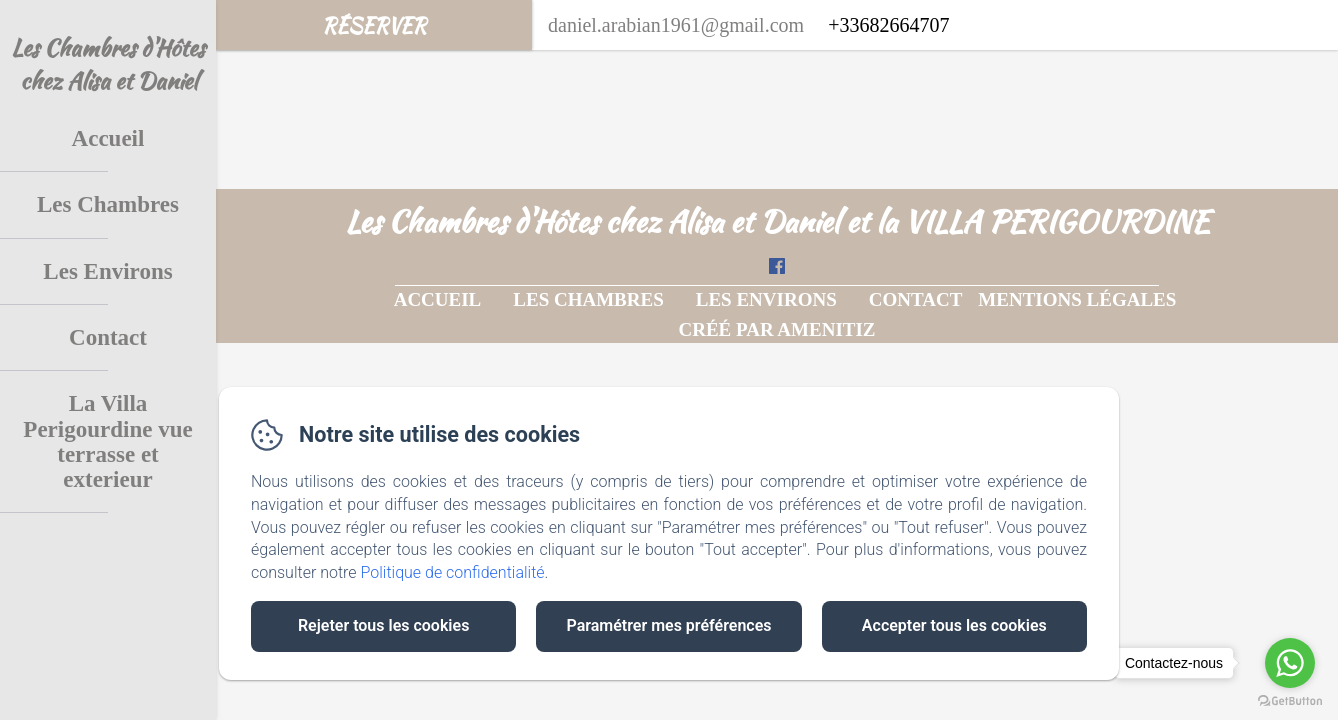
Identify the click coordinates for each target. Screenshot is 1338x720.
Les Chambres (108, 204)
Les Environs (107, 271)
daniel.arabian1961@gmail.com (676, 25)
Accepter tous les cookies (954, 625)
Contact (108, 337)
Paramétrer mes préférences (668, 625)
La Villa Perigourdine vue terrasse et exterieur (107, 441)
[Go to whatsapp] (1290, 663)
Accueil (108, 138)
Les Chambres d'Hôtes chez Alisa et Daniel (108, 64)
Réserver (374, 25)
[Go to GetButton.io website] (1290, 700)
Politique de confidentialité (453, 572)
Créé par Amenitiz (776, 329)
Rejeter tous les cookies (383, 625)
